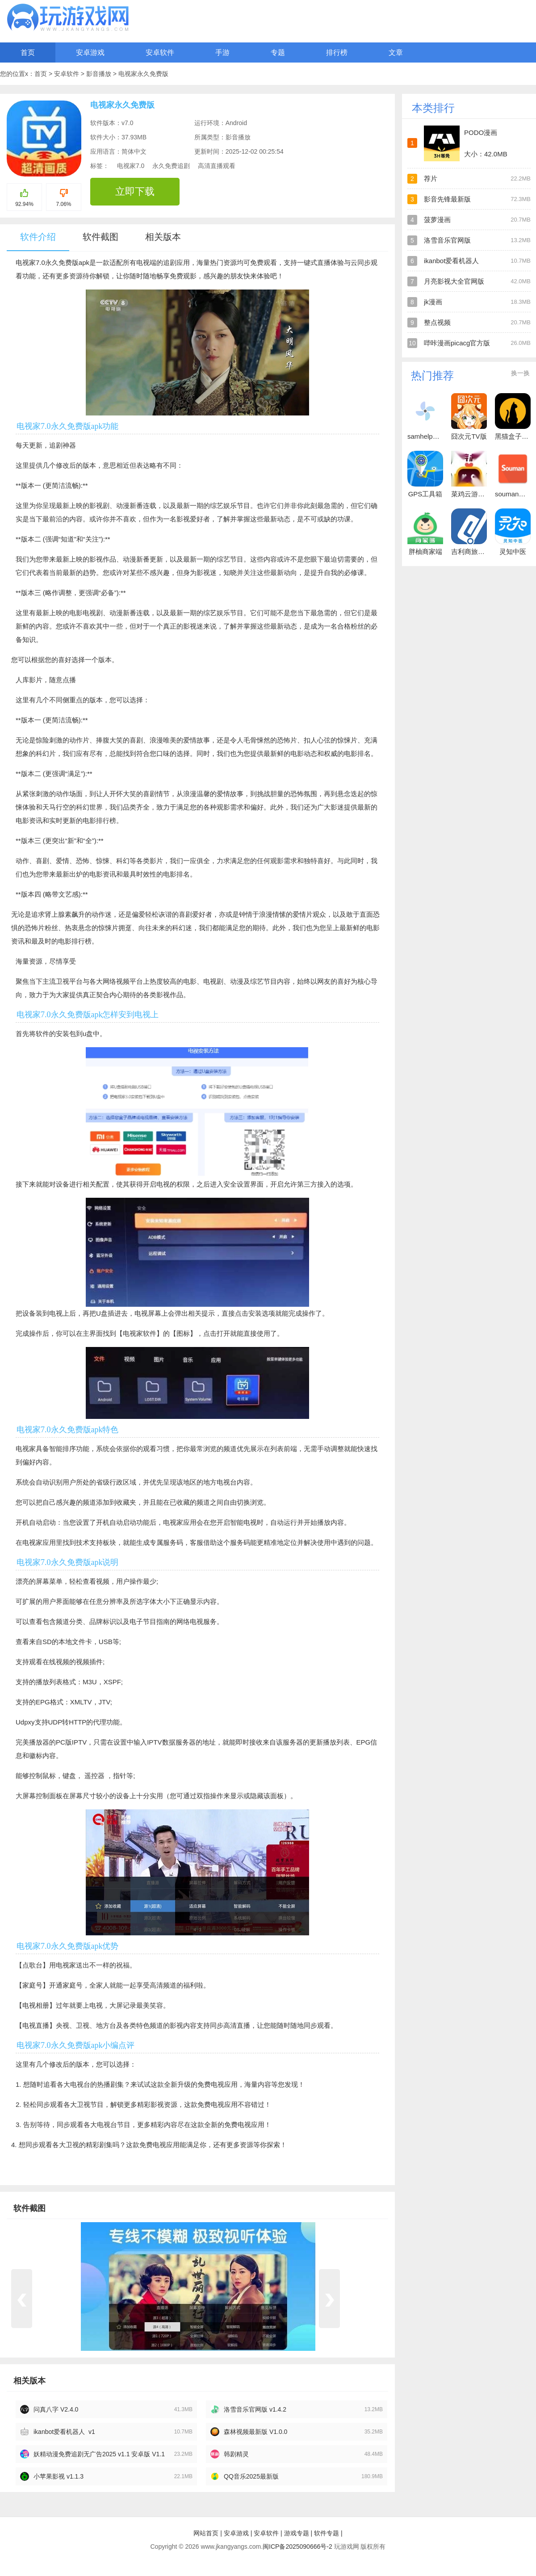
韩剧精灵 (236, 2454)
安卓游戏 (90, 52)
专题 (278, 52)
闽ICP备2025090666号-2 (297, 2546)
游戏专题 (296, 2533)
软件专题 (326, 2533)
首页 (28, 52)
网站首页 (205, 2533)
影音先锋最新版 (447, 199)
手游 (222, 52)
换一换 (520, 373)
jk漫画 (433, 302)
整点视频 (437, 322)
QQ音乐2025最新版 (251, 2476)
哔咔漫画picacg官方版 (457, 343)
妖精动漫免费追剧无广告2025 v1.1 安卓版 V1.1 (99, 2454)
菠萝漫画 (437, 219)
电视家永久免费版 (143, 73)
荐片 (430, 178)
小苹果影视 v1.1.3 (59, 2476)
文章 (396, 52)
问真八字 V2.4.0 (56, 2409)
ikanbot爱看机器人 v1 (64, 2431)
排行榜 (337, 52)
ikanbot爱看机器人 (451, 260)
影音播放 (99, 73)
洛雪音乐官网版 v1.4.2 (255, 2409)
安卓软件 (160, 52)
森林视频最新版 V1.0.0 (255, 2431)
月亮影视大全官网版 (454, 281)
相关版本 (163, 237)
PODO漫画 (480, 132)
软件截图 (100, 237)
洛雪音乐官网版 (447, 240)
